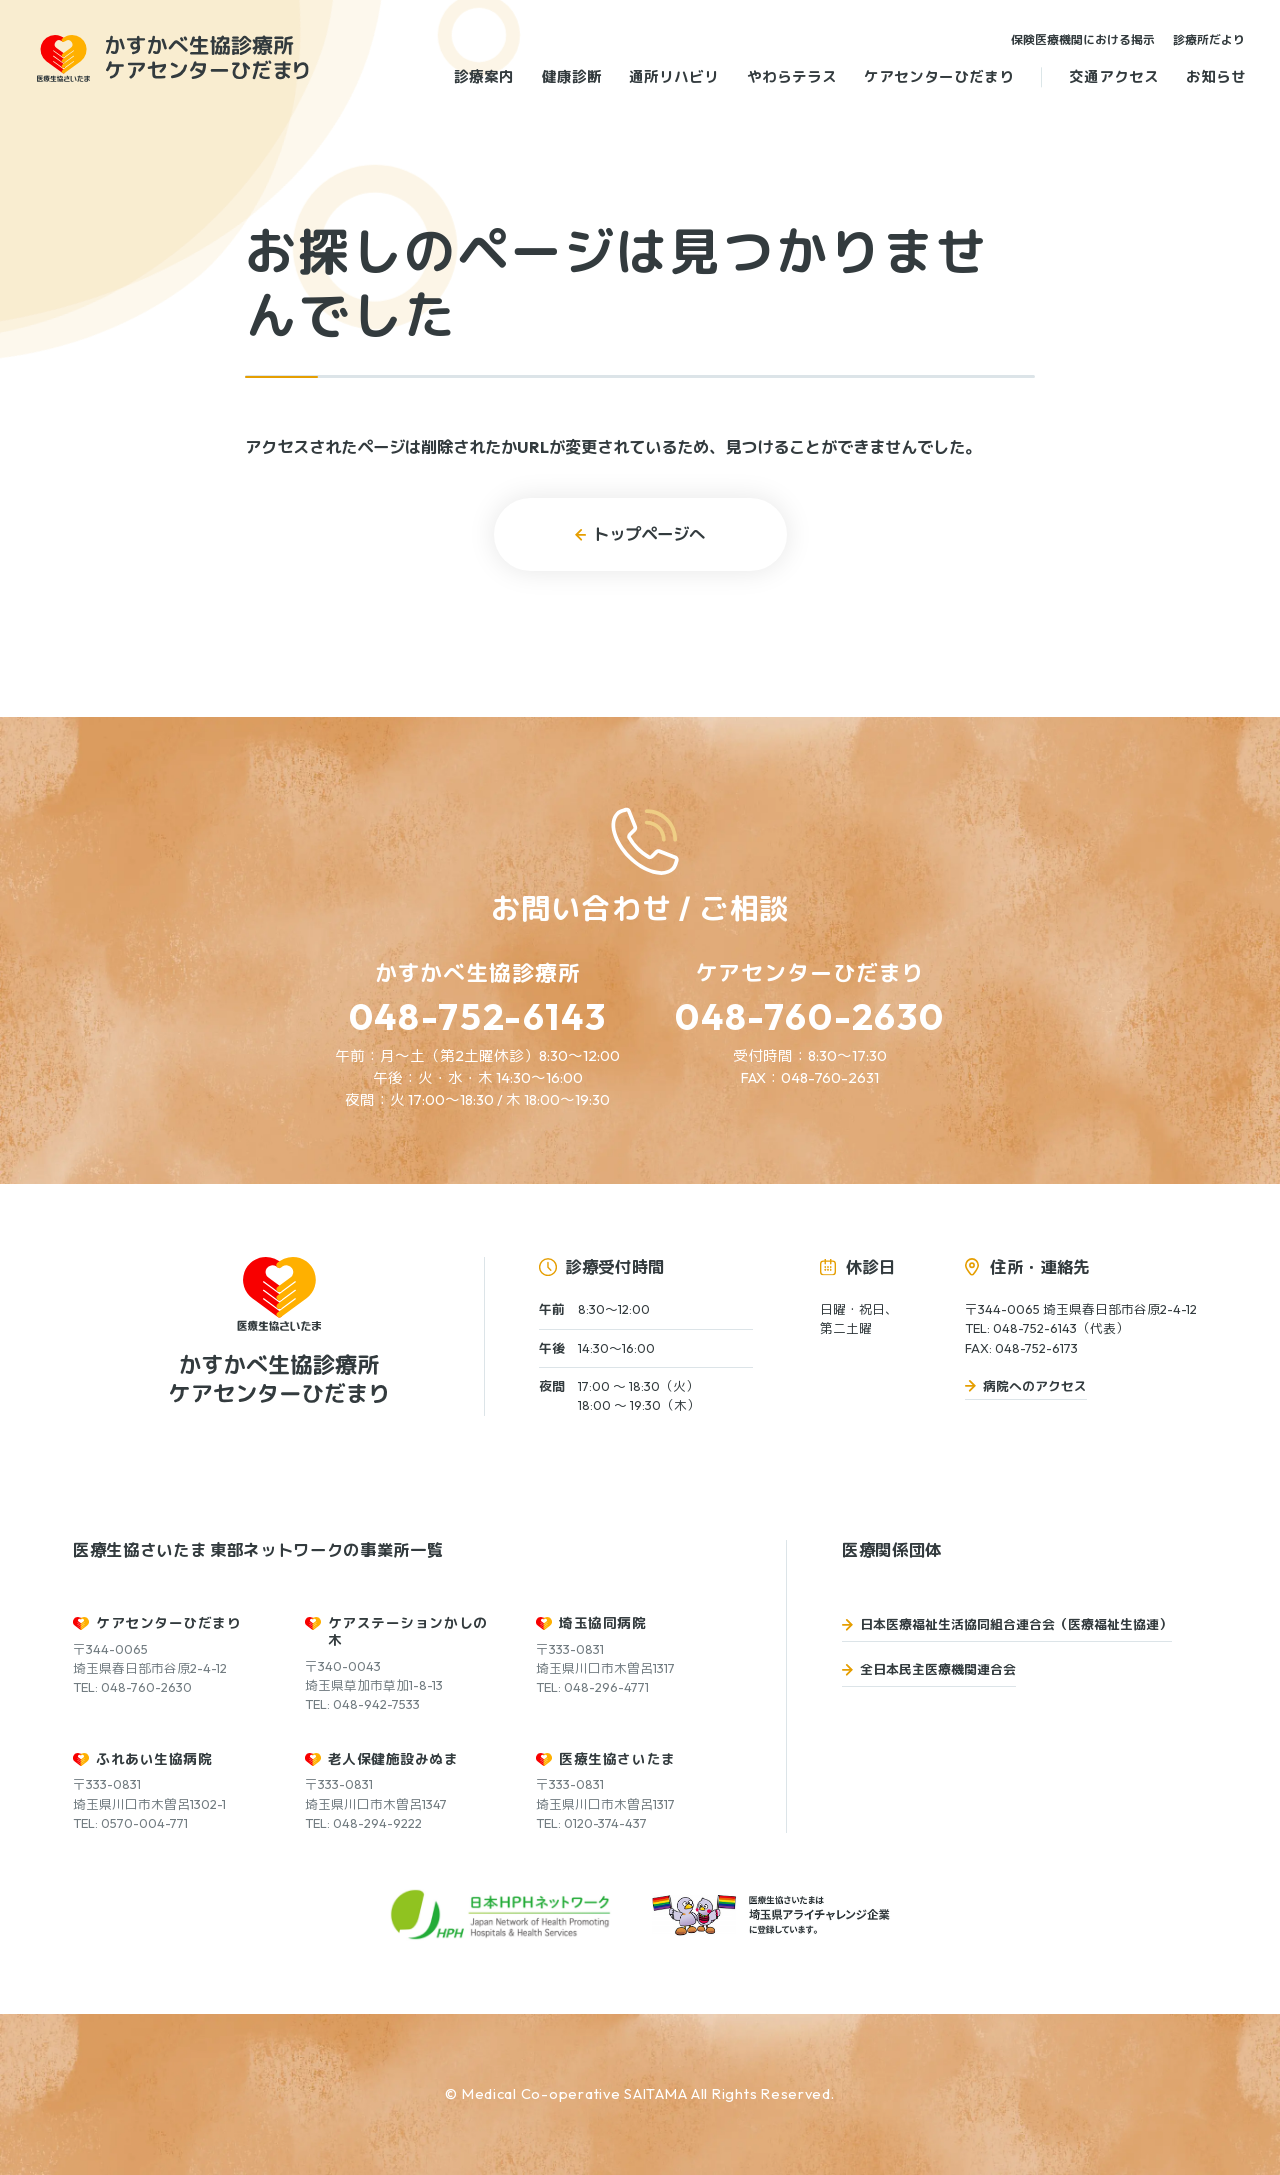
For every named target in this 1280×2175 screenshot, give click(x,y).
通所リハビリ (674, 76)
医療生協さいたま (617, 1759)
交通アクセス (1114, 76)
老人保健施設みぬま (393, 1759)
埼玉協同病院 (602, 1623)
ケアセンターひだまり (939, 76)
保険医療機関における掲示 (1083, 40)
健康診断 (572, 76)
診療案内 (484, 76)
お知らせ (1216, 76)
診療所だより (1209, 40)
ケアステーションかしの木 (408, 1631)
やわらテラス (792, 76)
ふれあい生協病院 (154, 1759)
